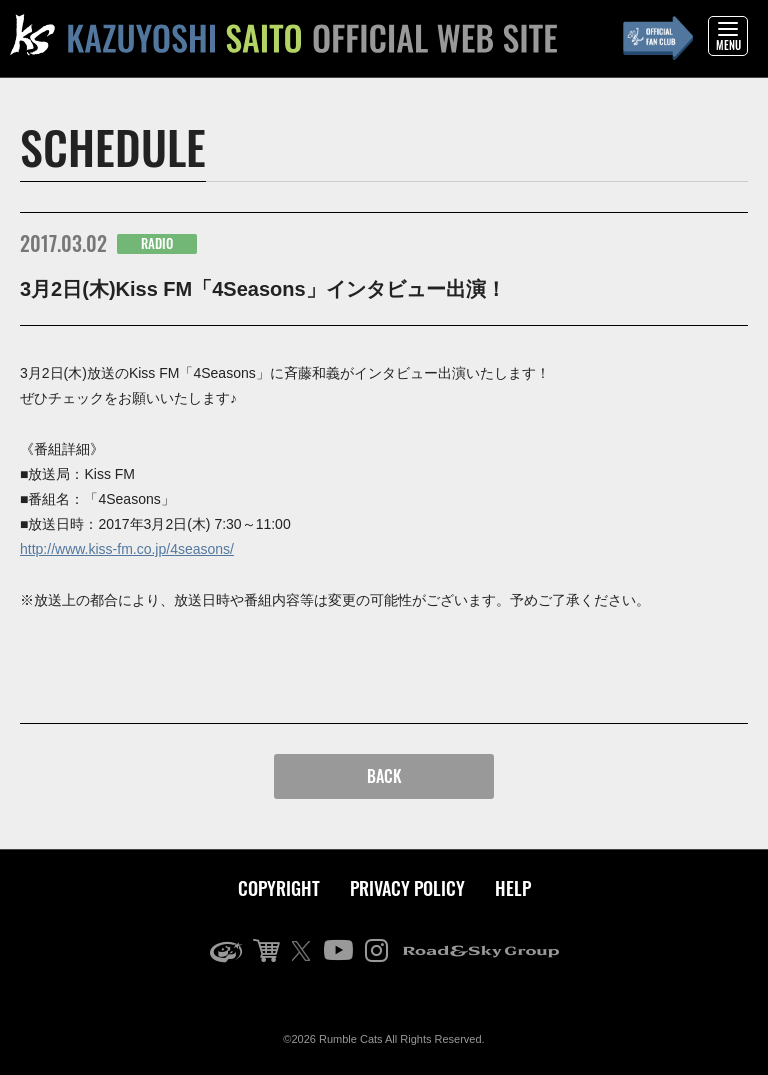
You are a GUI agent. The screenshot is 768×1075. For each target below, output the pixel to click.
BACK (384, 776)
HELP (513, 888)
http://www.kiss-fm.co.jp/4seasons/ (127, 549)
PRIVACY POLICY (407, 888)
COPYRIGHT (279, 888)
